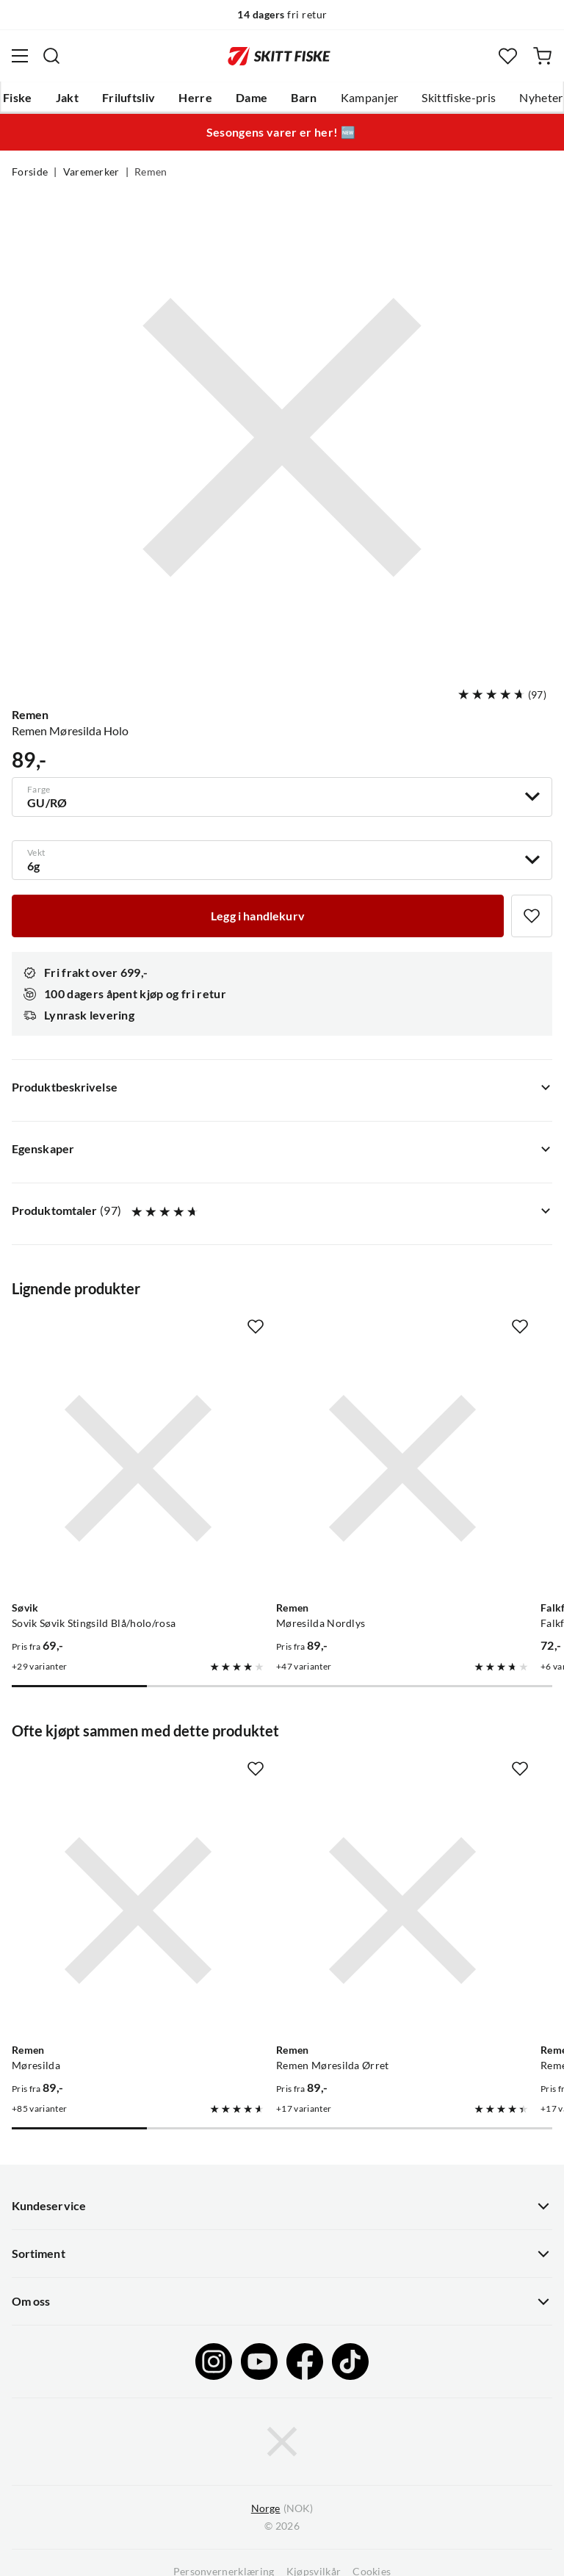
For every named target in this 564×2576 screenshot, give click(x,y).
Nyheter (541, 97)
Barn (304, 97)
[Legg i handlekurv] (258, 916)
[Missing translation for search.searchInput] (51, 56)
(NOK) (282, 2509)
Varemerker (91, 172)
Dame (251, 97)
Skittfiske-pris (459, 97)
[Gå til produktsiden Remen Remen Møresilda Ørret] (402, 1910)
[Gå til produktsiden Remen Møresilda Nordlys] (402, 1468)
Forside (30, 172)
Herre (195, 97)
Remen (150, 172)
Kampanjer (370, 97)
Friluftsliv (129, 97)
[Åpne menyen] (19, 56)
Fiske (17, 97)
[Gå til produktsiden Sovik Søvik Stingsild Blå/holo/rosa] (138, 1468)
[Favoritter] (508, 56)
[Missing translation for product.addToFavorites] (531, 916)
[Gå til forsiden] (279, 55)
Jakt (67, 97)
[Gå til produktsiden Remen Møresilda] (138, 1910)
